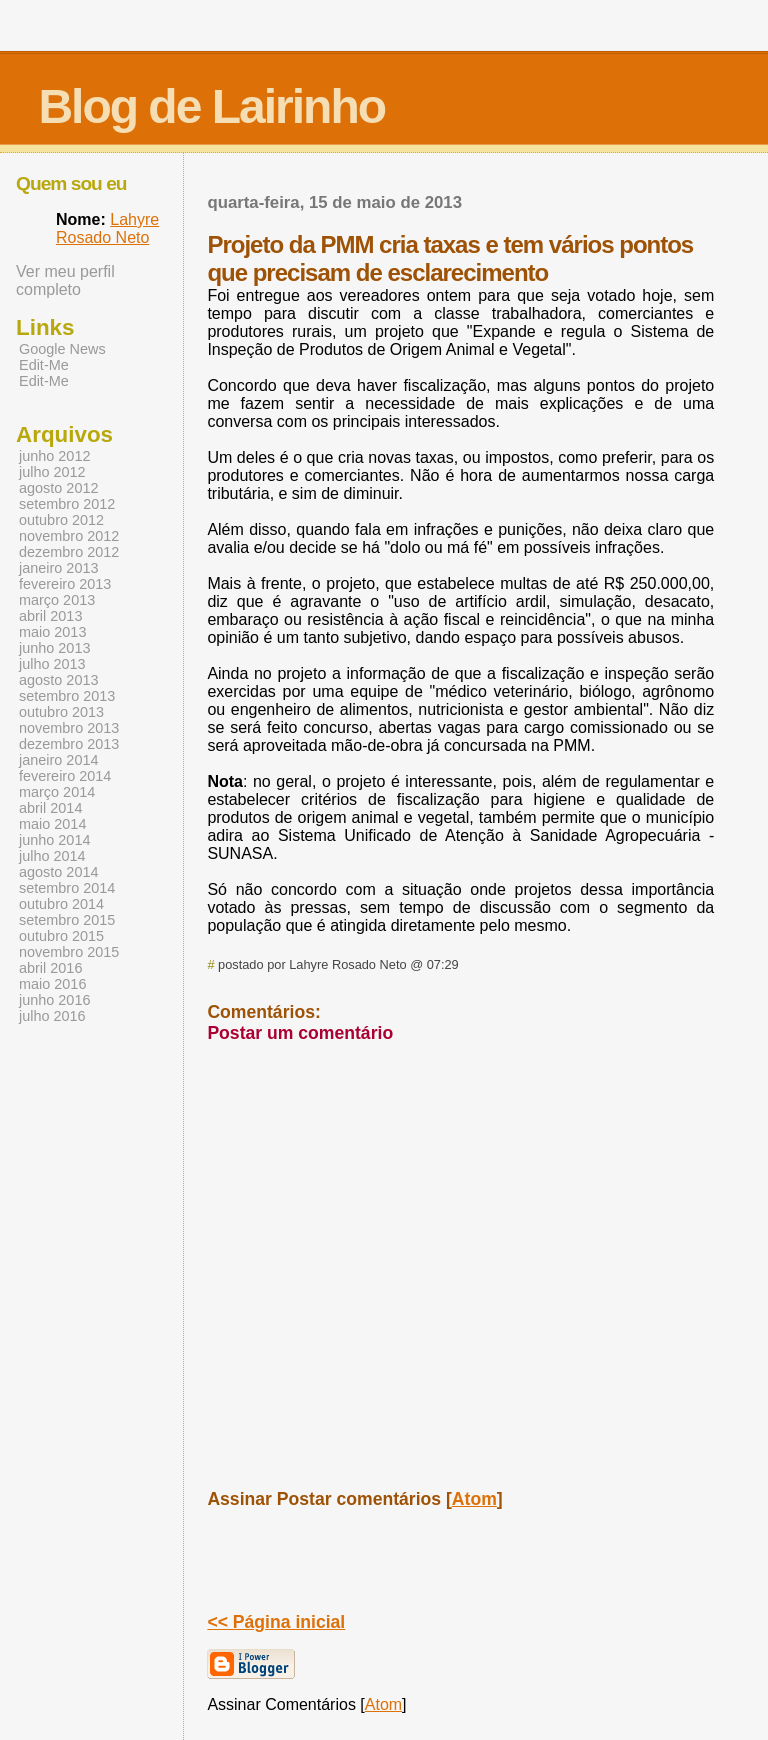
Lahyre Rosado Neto (107, 228)
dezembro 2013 (69, 744)
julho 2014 (52, 856)
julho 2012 (52, 472)
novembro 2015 (69, 952)
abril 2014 (50, 808)
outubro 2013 (61, 712)
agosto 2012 (58, 488)
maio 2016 (52, 984)
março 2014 (57, 792)
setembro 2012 (67, 504)
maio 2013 (52, 632)
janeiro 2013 (58, 568)
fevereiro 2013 (65, 584)
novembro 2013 (69, 728)
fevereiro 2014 (65, 776)
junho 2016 (54, 1000)
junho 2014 (54, 840)
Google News (62, 349)
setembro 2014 (67, 888)
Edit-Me (44, 365)
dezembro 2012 (69, 552)
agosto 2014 (58, 872)
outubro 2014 (61, 904)
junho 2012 (54, 456)
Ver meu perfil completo (65, 280)
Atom (474, 1499)
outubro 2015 (61, 936)
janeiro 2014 (58, 760)
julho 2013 (52, 664)
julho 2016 (52, 1016)
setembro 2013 (67, 696)
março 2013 (57, 600)
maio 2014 (52, 824)
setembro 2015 (67, 920)
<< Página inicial (276, 1622)
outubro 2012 (61, 520)
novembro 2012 (69, 536)
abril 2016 (50, 968)
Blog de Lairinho (211, 106)
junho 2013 (54, 648)
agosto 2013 (58, 680)
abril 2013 (50, 616)
